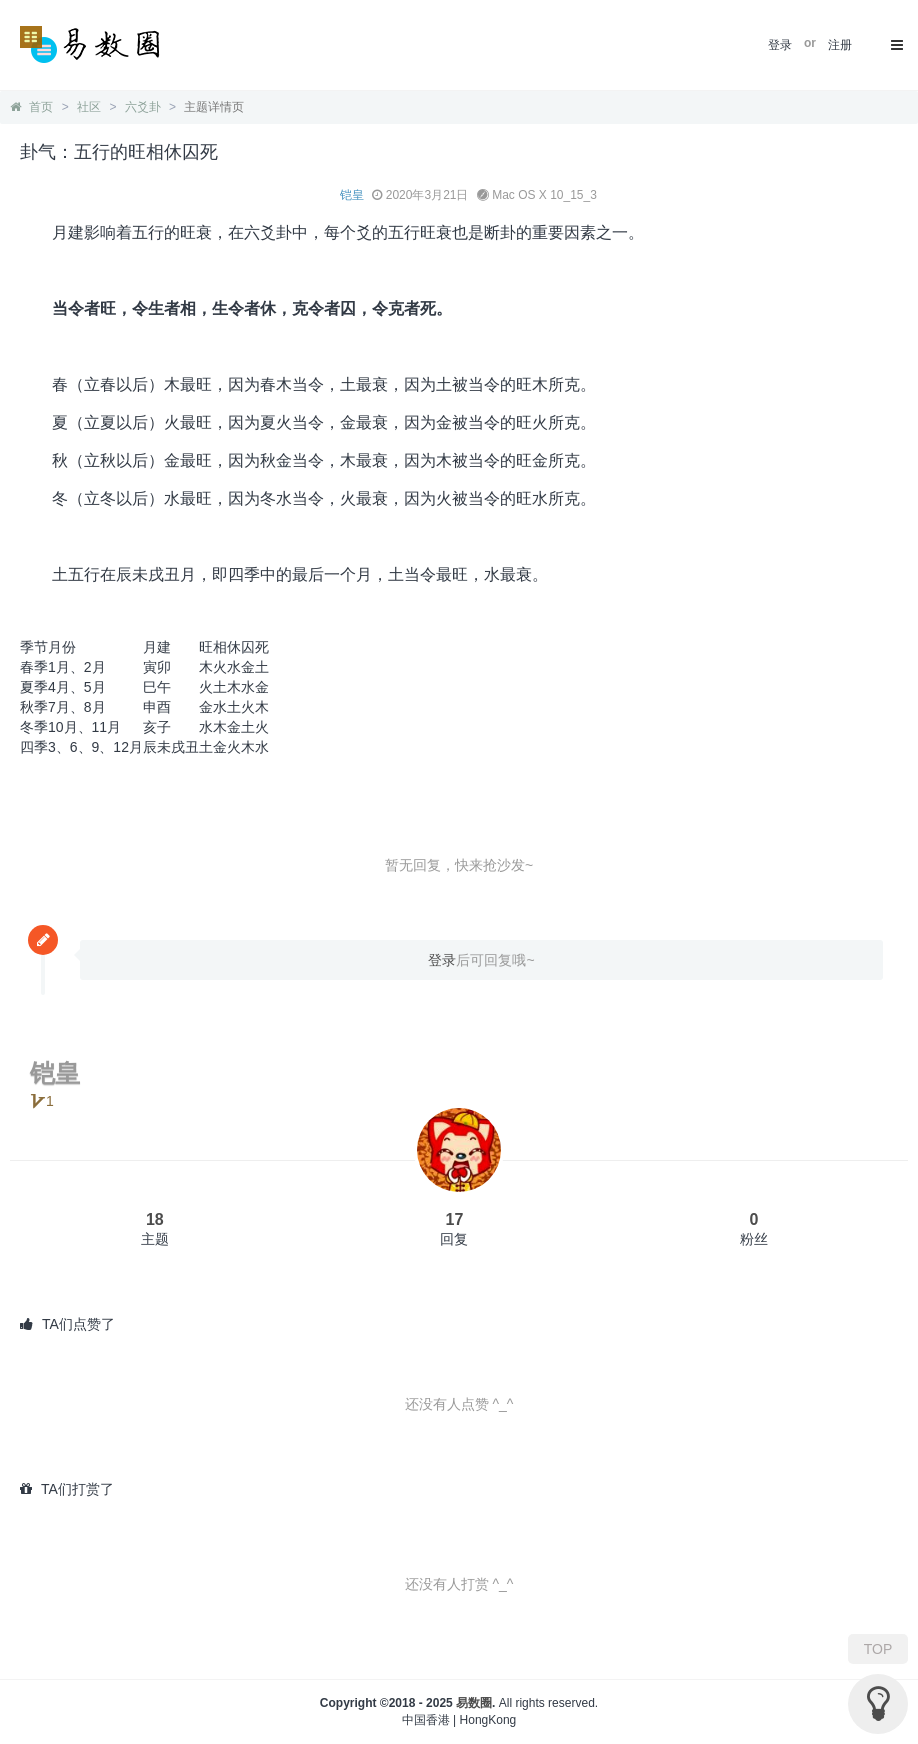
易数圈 (474, 1703)
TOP (878, 1649)
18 (155, 1219)
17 (455, 1219)
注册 (840, 45)
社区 (89, 107)
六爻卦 (143, 107)
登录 (780, 45)
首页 (31, 107)
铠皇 (352, 195)
